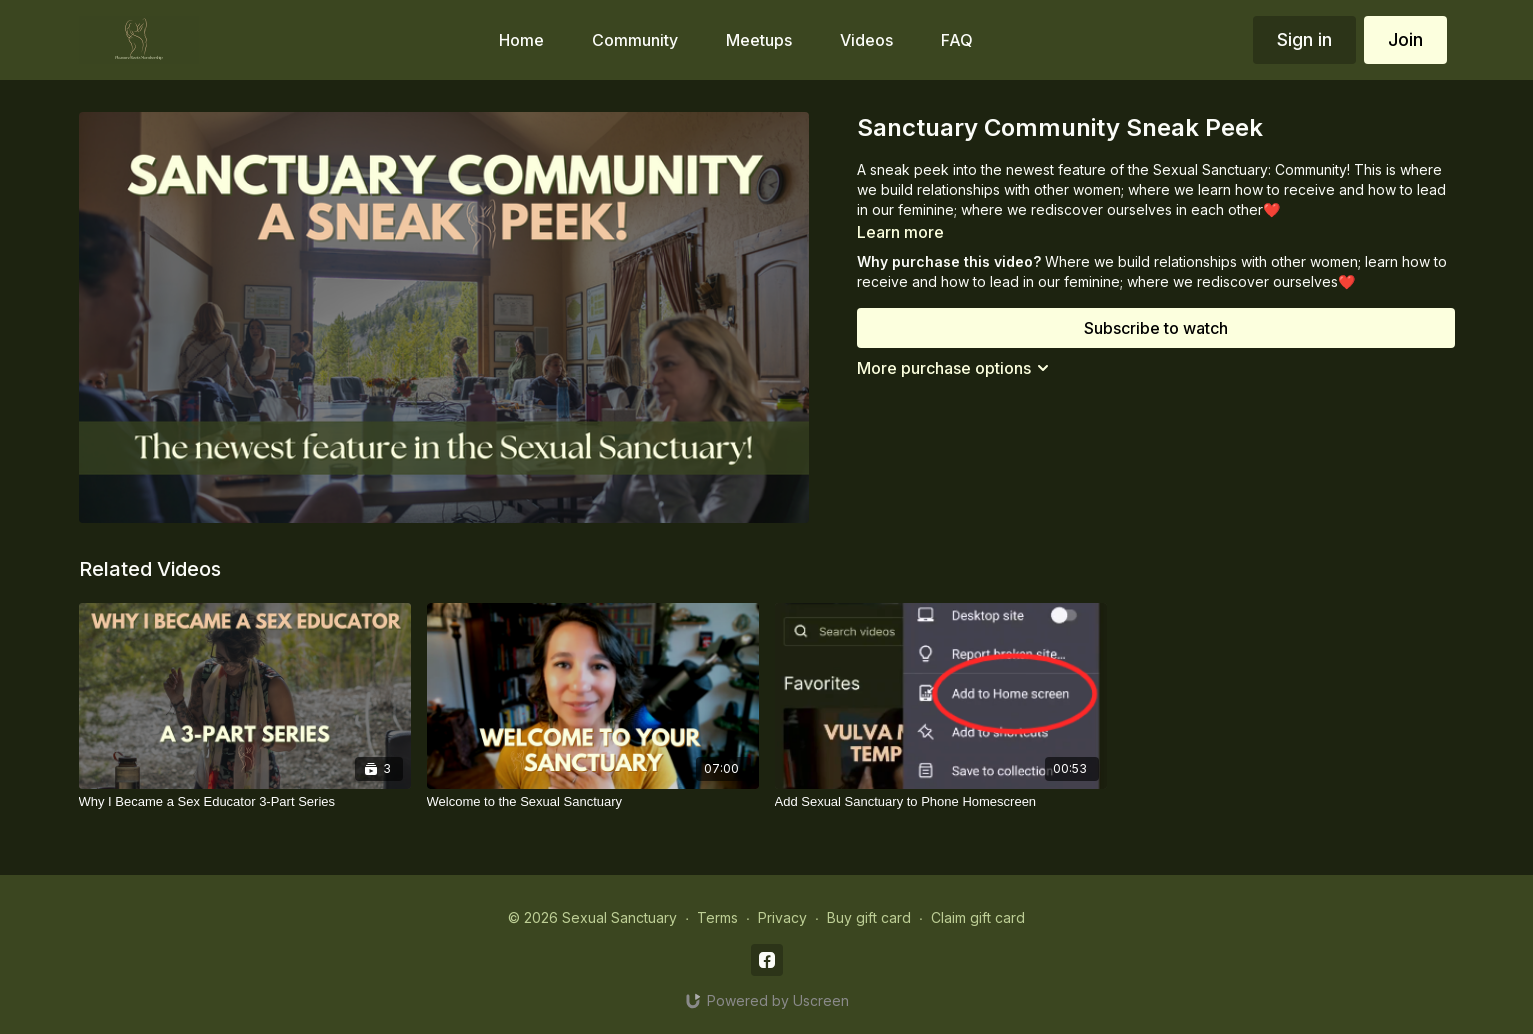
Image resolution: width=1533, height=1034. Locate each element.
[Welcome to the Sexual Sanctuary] (593, 802)
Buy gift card (869, 917)
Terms (717, 917)
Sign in (1304, 39)
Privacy (782, 917)
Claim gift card (978, 917)
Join (1405, 39)
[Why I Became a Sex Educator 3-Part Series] (245, 802)
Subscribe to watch (1156, 328)
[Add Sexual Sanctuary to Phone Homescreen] (941, 802)
